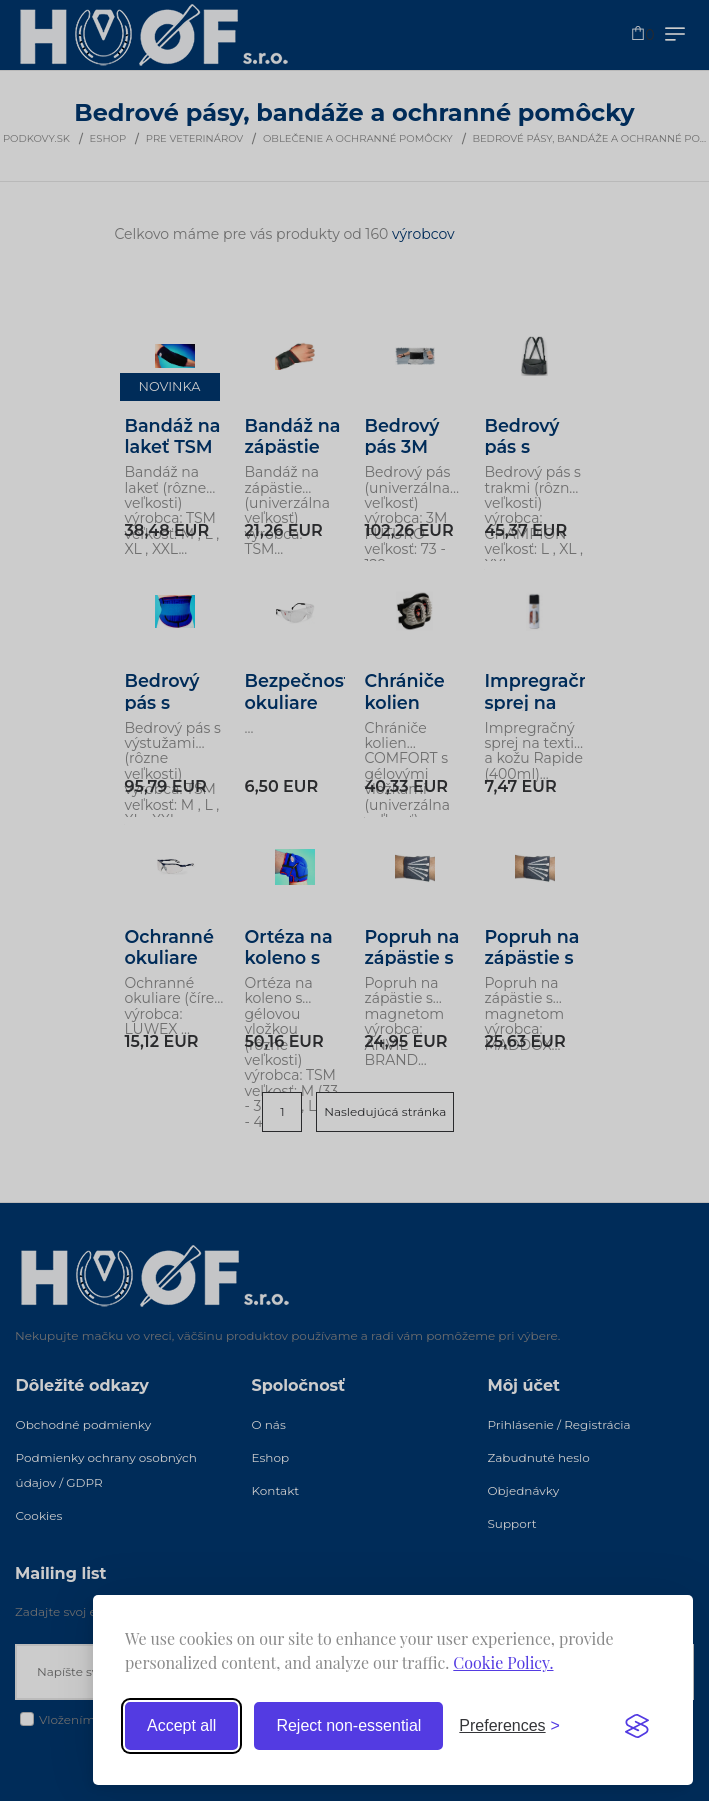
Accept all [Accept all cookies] (181, 1725)
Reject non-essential (348, 1725)
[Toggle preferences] (509, 1726)
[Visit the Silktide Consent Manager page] (637, 1726)
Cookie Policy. (503, 1662)
